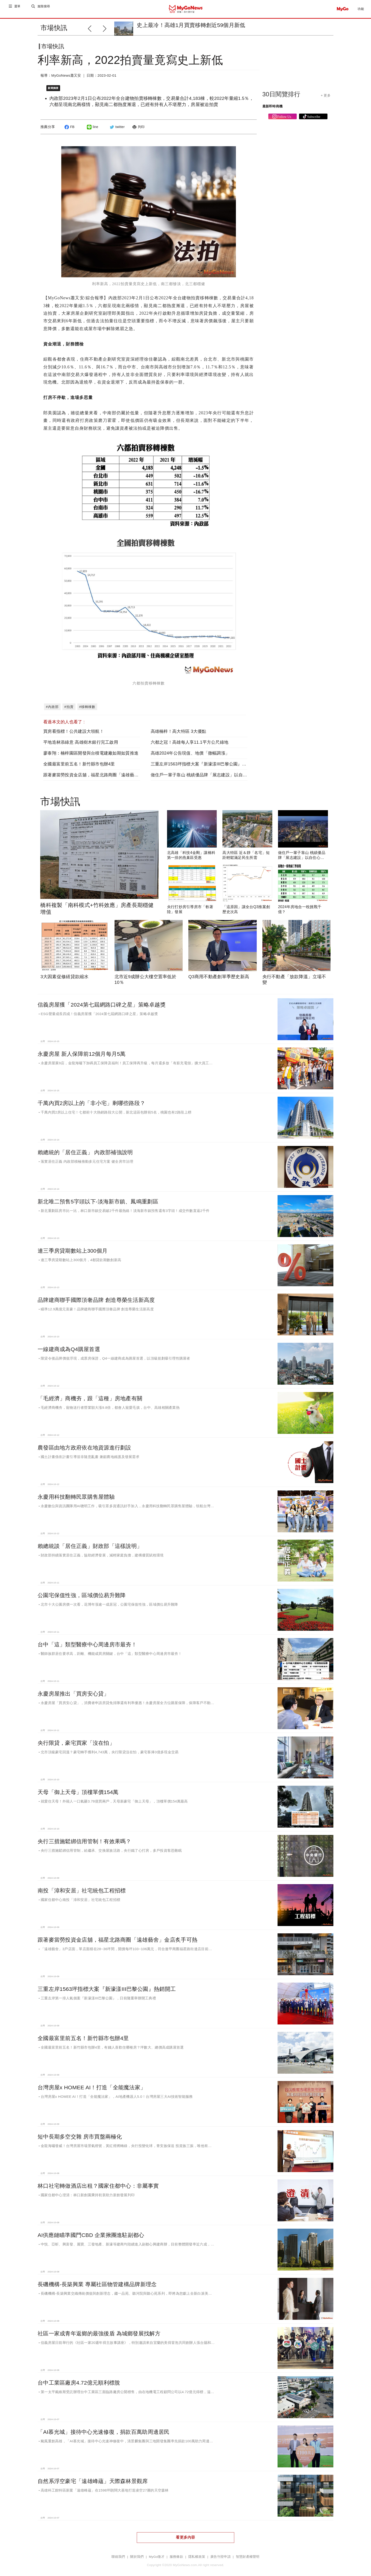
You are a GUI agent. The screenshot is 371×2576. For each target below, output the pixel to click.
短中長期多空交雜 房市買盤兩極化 (80, 2128)
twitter (116, 131)
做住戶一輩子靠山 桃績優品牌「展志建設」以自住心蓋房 (205, 765)
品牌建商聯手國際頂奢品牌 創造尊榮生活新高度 (96, 1291)
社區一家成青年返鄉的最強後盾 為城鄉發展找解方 (99, 2324)
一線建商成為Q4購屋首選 (69, 1340)
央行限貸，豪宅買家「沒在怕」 (76, 1734)
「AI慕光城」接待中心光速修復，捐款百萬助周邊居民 (104, 2423)
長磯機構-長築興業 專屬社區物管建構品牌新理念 (97, 2275)
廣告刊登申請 (220, 2547)
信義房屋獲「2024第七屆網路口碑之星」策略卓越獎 (102, 996)
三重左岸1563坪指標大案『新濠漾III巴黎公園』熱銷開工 (205, 754)
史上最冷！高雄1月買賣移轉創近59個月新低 (191, 25)
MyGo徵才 (156, 2547)
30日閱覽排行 (281, 98)
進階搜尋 (44, 8)
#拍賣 (69, 698)
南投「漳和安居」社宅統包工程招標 (82, 1881)
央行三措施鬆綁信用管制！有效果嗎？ (84, 1832)
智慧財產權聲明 (248, 2547)
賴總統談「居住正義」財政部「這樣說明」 (90, 1537)
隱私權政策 (196, 2547)
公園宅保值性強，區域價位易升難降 (82, 1586)
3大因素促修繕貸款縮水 (64, 967)
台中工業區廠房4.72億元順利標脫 (79, 2374)
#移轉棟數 (87, 698)
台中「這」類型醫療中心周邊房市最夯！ (87, 1635)
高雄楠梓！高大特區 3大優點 (178, 722)
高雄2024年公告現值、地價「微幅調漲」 (190, 744)
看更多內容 (185, 2528)
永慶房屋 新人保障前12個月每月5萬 (82, 1045)
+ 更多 (326, 99)
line (92, 131)
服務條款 (176, 2547)
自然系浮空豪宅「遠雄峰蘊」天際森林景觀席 (93, 2472)
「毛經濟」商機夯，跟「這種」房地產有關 (90, 1389)
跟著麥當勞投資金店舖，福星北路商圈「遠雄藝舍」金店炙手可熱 (106, 765)
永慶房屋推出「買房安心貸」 (73, 1685)
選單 (17, 8)
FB (69, 131)
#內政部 (52, 698)
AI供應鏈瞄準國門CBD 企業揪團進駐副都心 (91, 2226)
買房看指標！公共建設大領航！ (73, 722)
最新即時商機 (272, 110)
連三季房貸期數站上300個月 (72, 1242)
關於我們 (137, 2547)
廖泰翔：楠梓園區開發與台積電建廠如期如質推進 (90, 744)
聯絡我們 (118, 2547)
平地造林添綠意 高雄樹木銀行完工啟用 (80, 733)
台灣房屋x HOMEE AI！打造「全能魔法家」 (92, 2078)
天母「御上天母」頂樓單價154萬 (78, 1783)
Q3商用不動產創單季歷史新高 (218, 967)
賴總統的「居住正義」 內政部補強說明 (85, 1143)
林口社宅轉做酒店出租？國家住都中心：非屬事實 (98, 2177)
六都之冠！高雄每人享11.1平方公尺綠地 (190, 733)
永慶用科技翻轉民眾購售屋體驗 (76, 1488)
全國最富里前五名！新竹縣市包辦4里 (79, 754)
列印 (138, 131)
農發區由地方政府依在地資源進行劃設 (84, 1439)
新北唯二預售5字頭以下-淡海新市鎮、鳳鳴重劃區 (98, 1192)
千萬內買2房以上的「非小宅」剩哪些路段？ (91, 1094)
